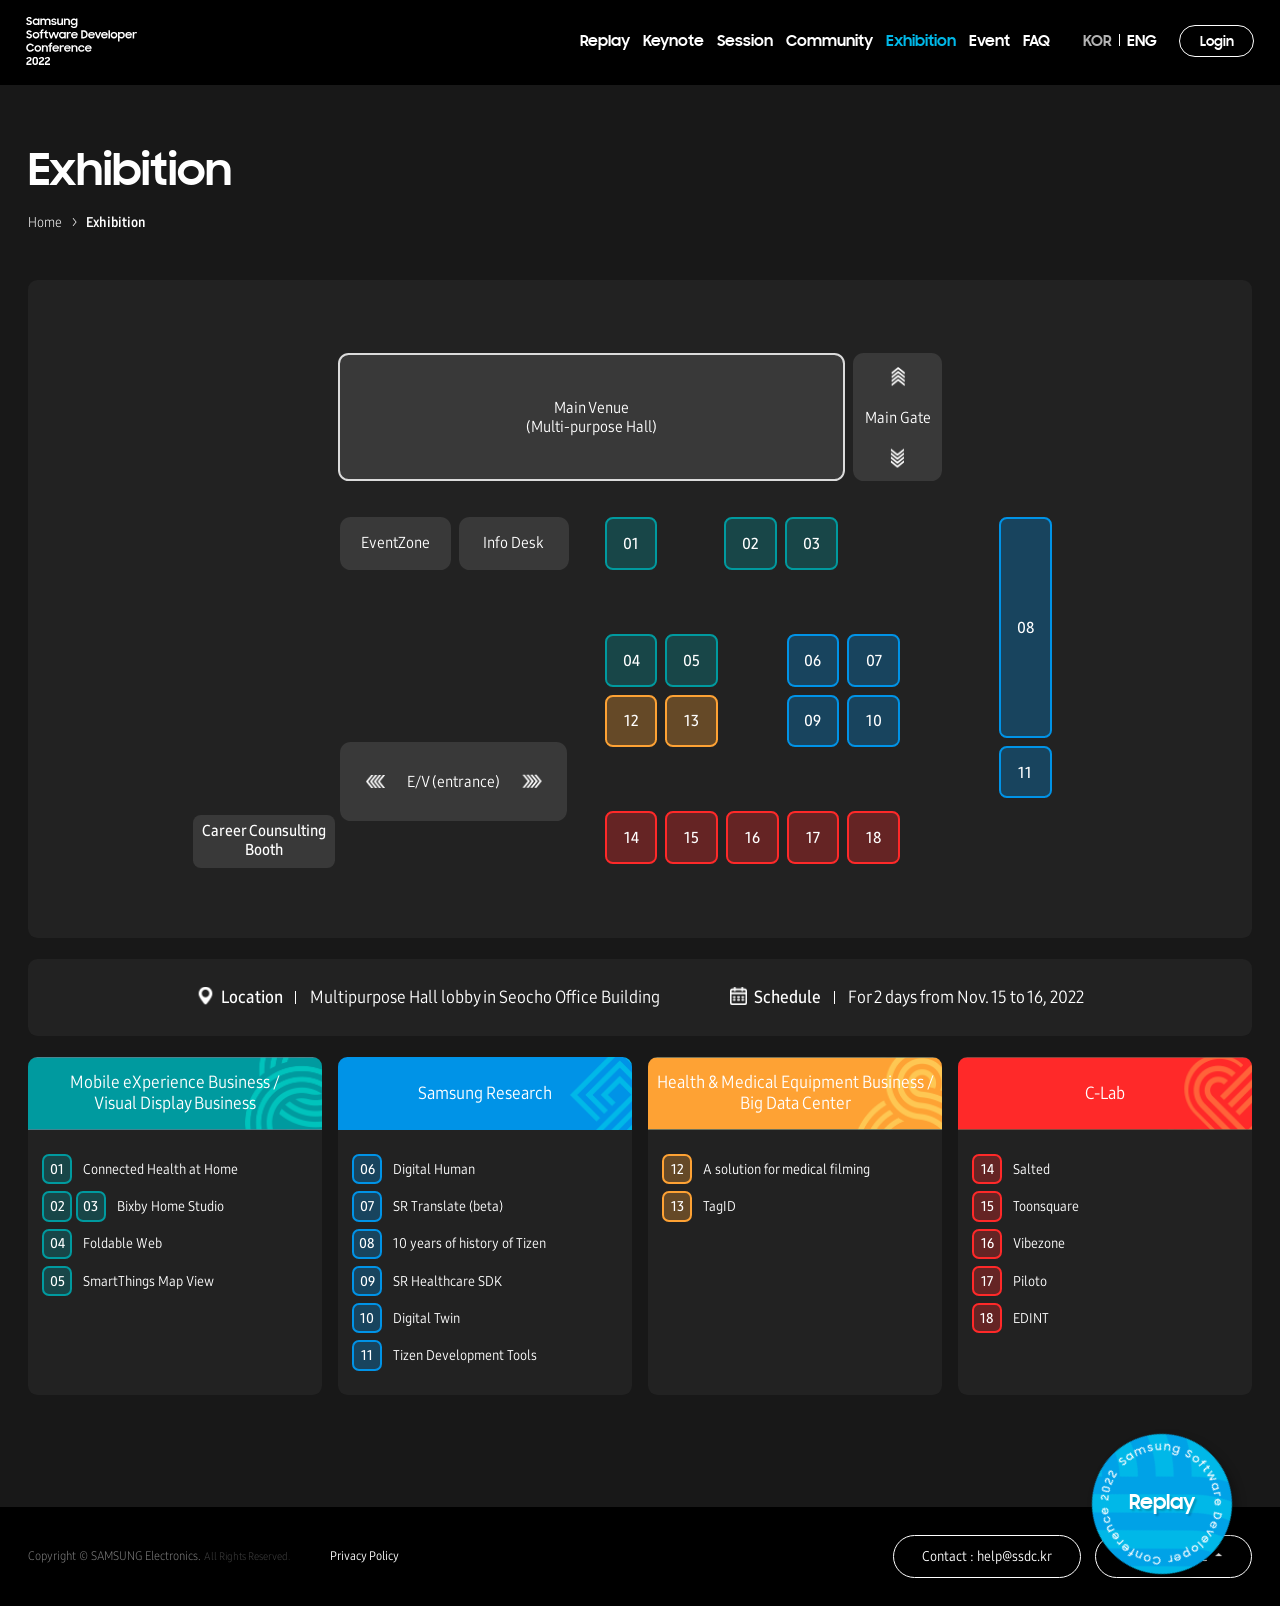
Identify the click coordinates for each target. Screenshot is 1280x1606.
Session (745, 42)
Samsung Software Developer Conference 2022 (81, 40)
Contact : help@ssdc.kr (987, 1556)
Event (989, 42)
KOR (1097, 42)
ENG (1142, 42)
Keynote (673, 42)
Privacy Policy (364, 1556)
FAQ (1036, 42)
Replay (605, 42)
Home (45, 222)
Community (829, 42)
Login (1217, 42)
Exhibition (921, 42)
